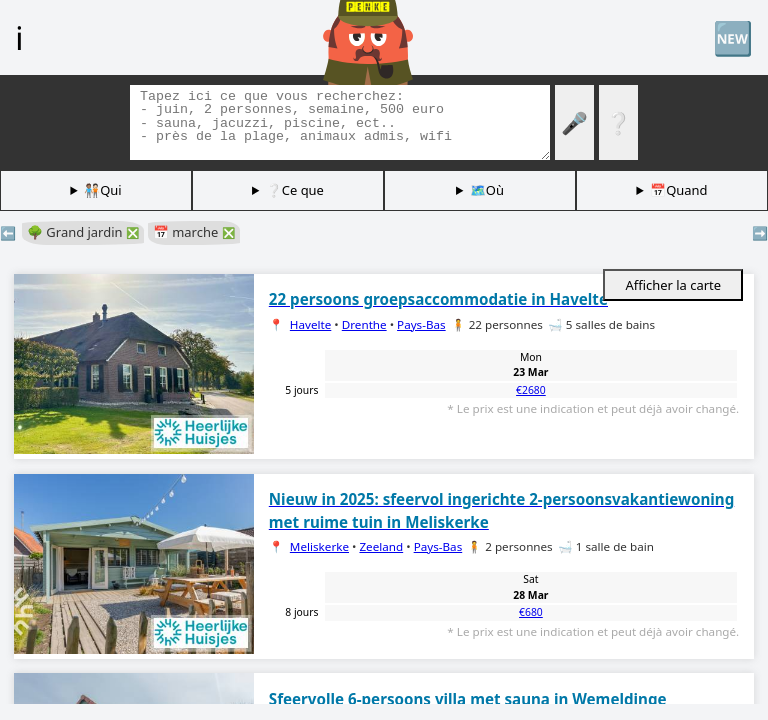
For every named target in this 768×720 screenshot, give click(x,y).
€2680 (531, 390)
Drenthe (364, 324)
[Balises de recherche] (340, 122)
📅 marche (194, 232)
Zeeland (381, 546)
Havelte (310, 324)
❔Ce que (295, 190)
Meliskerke (319, 546)
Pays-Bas (421, 324)
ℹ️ (19, 37)
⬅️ (8, 233)
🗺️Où (487, 190)
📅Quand (678, 190)
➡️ (760, 233)
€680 (531, 612)
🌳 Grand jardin (83, 232)
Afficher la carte (673, 285)
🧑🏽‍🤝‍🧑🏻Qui (102, 190)
